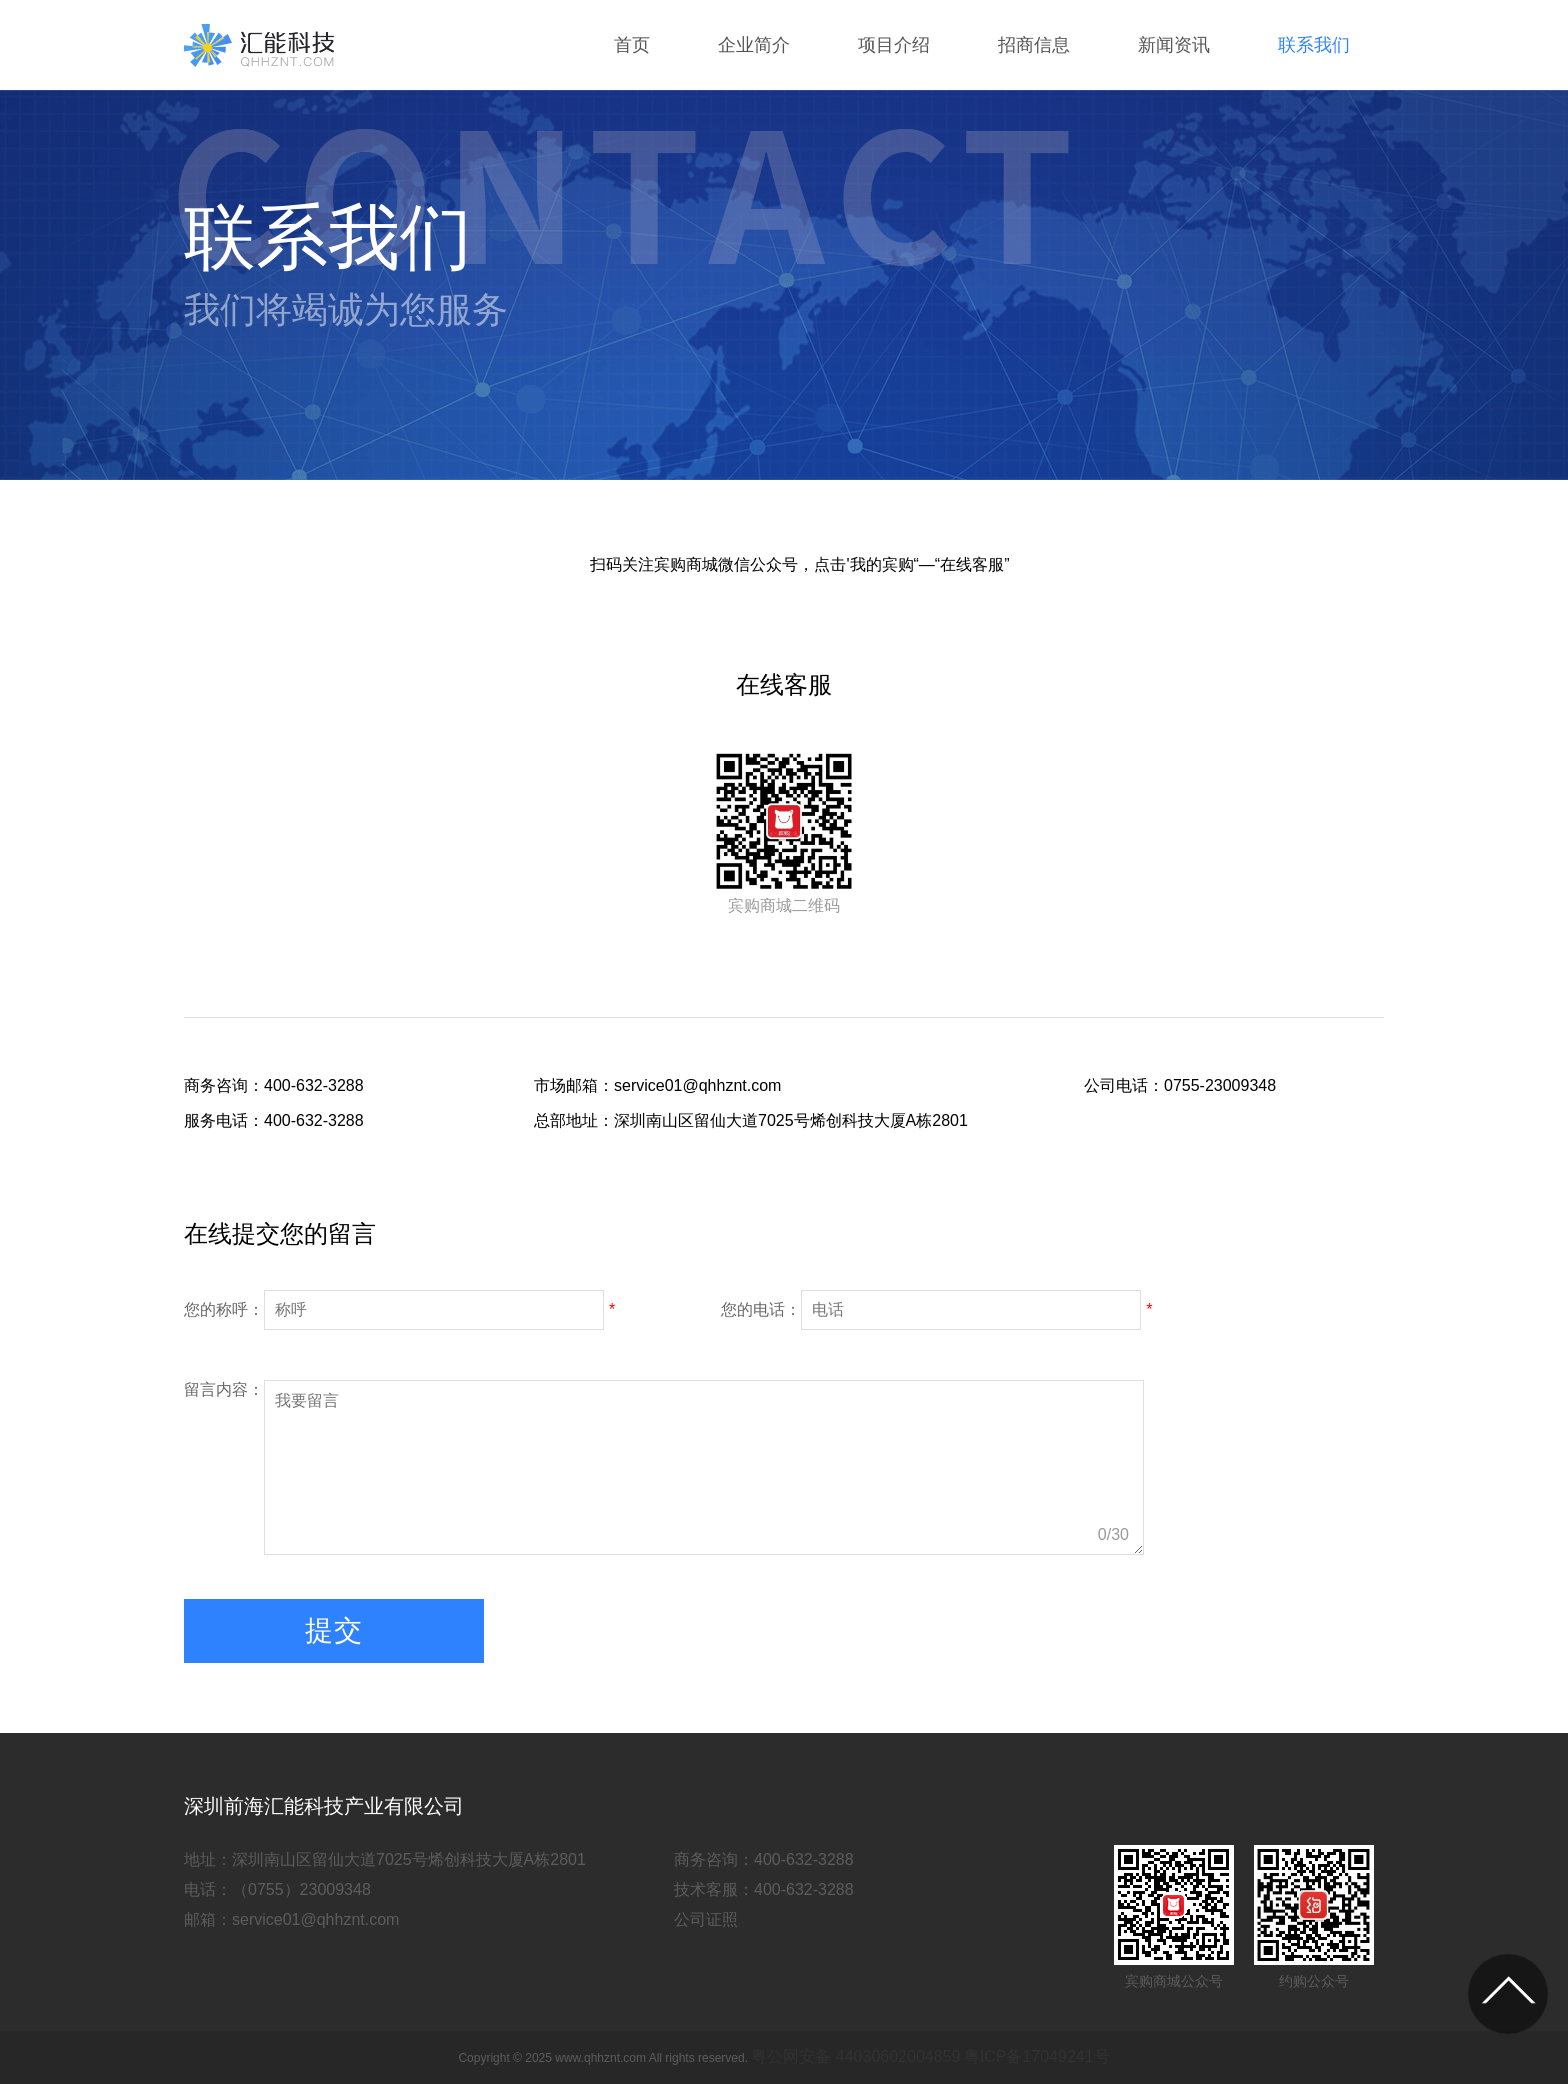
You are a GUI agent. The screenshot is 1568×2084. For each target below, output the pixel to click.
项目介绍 (894, 45)
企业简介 (754, 45)
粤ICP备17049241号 (1037, 2056)
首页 (632, 45)
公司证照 (706, 1919)
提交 (334, 1630)
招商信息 (1034, 45)
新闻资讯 (1174, 45)
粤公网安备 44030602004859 (855, 2056)
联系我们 (1314, 45)
